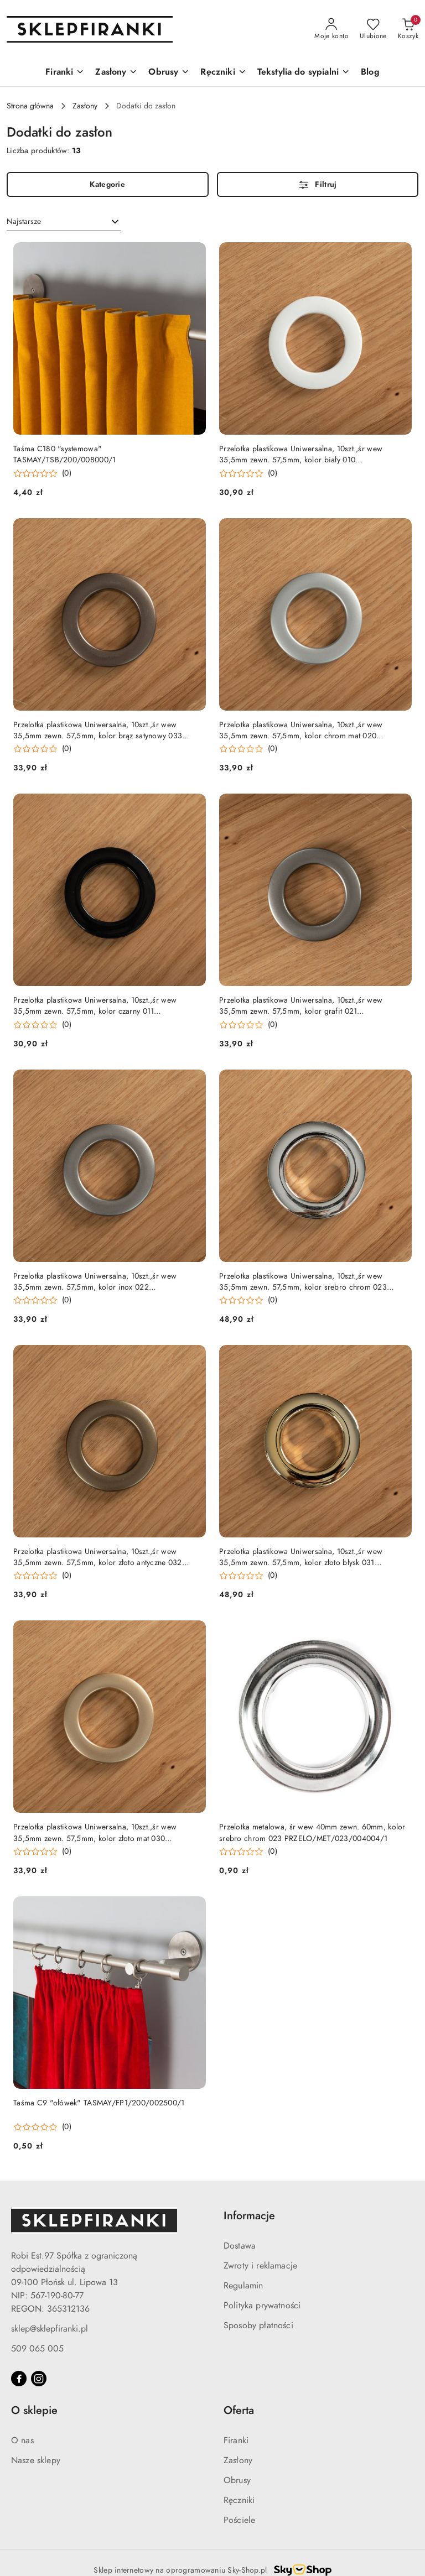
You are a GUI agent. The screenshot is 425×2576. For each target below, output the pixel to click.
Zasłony (238, 2460)
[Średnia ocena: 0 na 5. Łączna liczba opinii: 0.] (42, 473)
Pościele (239, 2520)
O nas (22, 2440)
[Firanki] (64, 73)
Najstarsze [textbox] (24, 221)
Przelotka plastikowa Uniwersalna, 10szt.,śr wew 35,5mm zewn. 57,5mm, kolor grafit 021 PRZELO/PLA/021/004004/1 (300, 1006)
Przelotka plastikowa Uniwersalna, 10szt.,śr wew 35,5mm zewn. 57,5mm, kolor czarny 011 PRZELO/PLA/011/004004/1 (95, 1006)
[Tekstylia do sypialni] (303, 73)
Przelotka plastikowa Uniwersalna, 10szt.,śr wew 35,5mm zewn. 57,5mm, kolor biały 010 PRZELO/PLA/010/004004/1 (300, 455)
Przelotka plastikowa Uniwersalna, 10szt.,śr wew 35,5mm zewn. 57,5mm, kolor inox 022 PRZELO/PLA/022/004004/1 (95, 1282)
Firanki (236, 2440)
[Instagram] (38, 2378)
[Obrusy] (168, 73)
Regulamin (243, 2286)
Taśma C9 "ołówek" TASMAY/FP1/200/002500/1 (98, 2103)
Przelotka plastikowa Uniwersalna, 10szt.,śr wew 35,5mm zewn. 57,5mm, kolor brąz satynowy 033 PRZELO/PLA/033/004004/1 (97, 730)
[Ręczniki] (223, 73)
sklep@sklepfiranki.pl (49, 2329)
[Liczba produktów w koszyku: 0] (408, 29)
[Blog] (370, 73)
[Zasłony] (116, 73)
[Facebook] (19, 2378)
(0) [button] (66, 473)
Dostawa (240, 2246)
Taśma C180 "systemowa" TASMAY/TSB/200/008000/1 (64, 454)
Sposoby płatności (258, 2325)
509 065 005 (37, 2349)
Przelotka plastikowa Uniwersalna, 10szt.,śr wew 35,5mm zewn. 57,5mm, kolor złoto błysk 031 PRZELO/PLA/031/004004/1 (300, 1557)
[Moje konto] (331, 29)
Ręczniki (239, 2500)
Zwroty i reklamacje (260, 2266)
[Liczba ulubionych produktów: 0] (373, 29)
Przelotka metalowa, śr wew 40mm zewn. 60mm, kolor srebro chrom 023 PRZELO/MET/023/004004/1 (312, 1832)
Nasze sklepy (35, 2460)
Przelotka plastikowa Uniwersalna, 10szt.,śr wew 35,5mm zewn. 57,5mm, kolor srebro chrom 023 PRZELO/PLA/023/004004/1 (303, 1282)
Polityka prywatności (262, 2305)
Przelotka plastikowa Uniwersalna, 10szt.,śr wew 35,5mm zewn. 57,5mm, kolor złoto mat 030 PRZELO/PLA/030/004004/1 (95, 1833)
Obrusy (237, 2480)
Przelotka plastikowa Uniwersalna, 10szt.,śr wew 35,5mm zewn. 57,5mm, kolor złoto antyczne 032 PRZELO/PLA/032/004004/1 (97, 1557)
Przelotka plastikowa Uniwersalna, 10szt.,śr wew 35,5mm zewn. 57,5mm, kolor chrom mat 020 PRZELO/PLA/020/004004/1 (300, 730)
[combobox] (64, 221)
